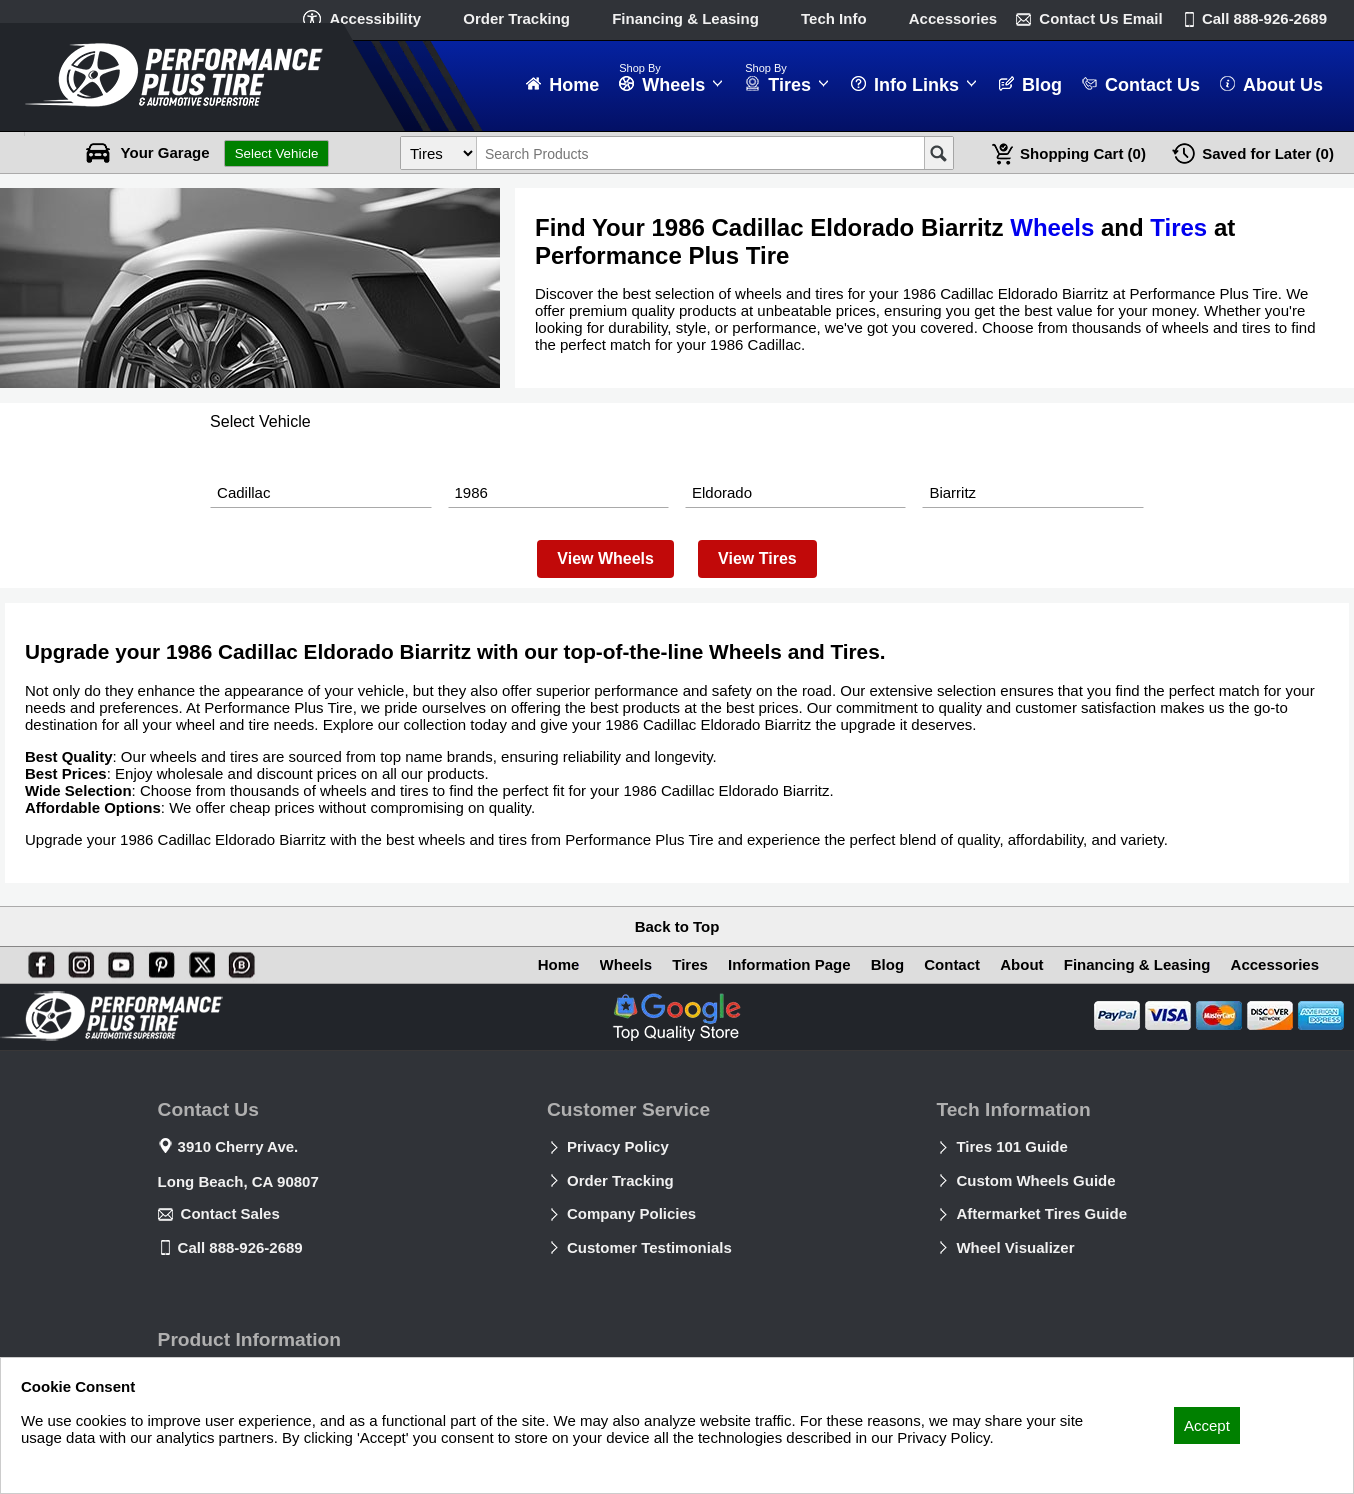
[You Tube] (117, 961)
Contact (952, 964)
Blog (887, 964)
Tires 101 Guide (1011, 1146)
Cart (1083, 153)
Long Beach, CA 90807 (238, 1181)
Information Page (789, 964)
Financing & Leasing (685, 18)
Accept (1207, 1425)
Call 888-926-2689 (240, 1247)
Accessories (953, 18)
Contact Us (1100, 18)
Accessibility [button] (375, 18)
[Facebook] (37, 961)
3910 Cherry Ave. (238, 1146)
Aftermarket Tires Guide (1041, 1213)
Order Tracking (516, 18)
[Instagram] (77, 961)
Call (1264, 18)
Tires (1178, 227)
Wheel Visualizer (1015, 1247)
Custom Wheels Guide (1035, 1180)
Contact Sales (230, 1213)
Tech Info (834, 18)
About (1021, 964)
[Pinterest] (158, 961)
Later (1268, 153)
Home (559, 964)
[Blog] (238, 961)
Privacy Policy (618, 1146)
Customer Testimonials (649, 1247)
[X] (198, 961)
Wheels (1052, 227)
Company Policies (631, 1213)
